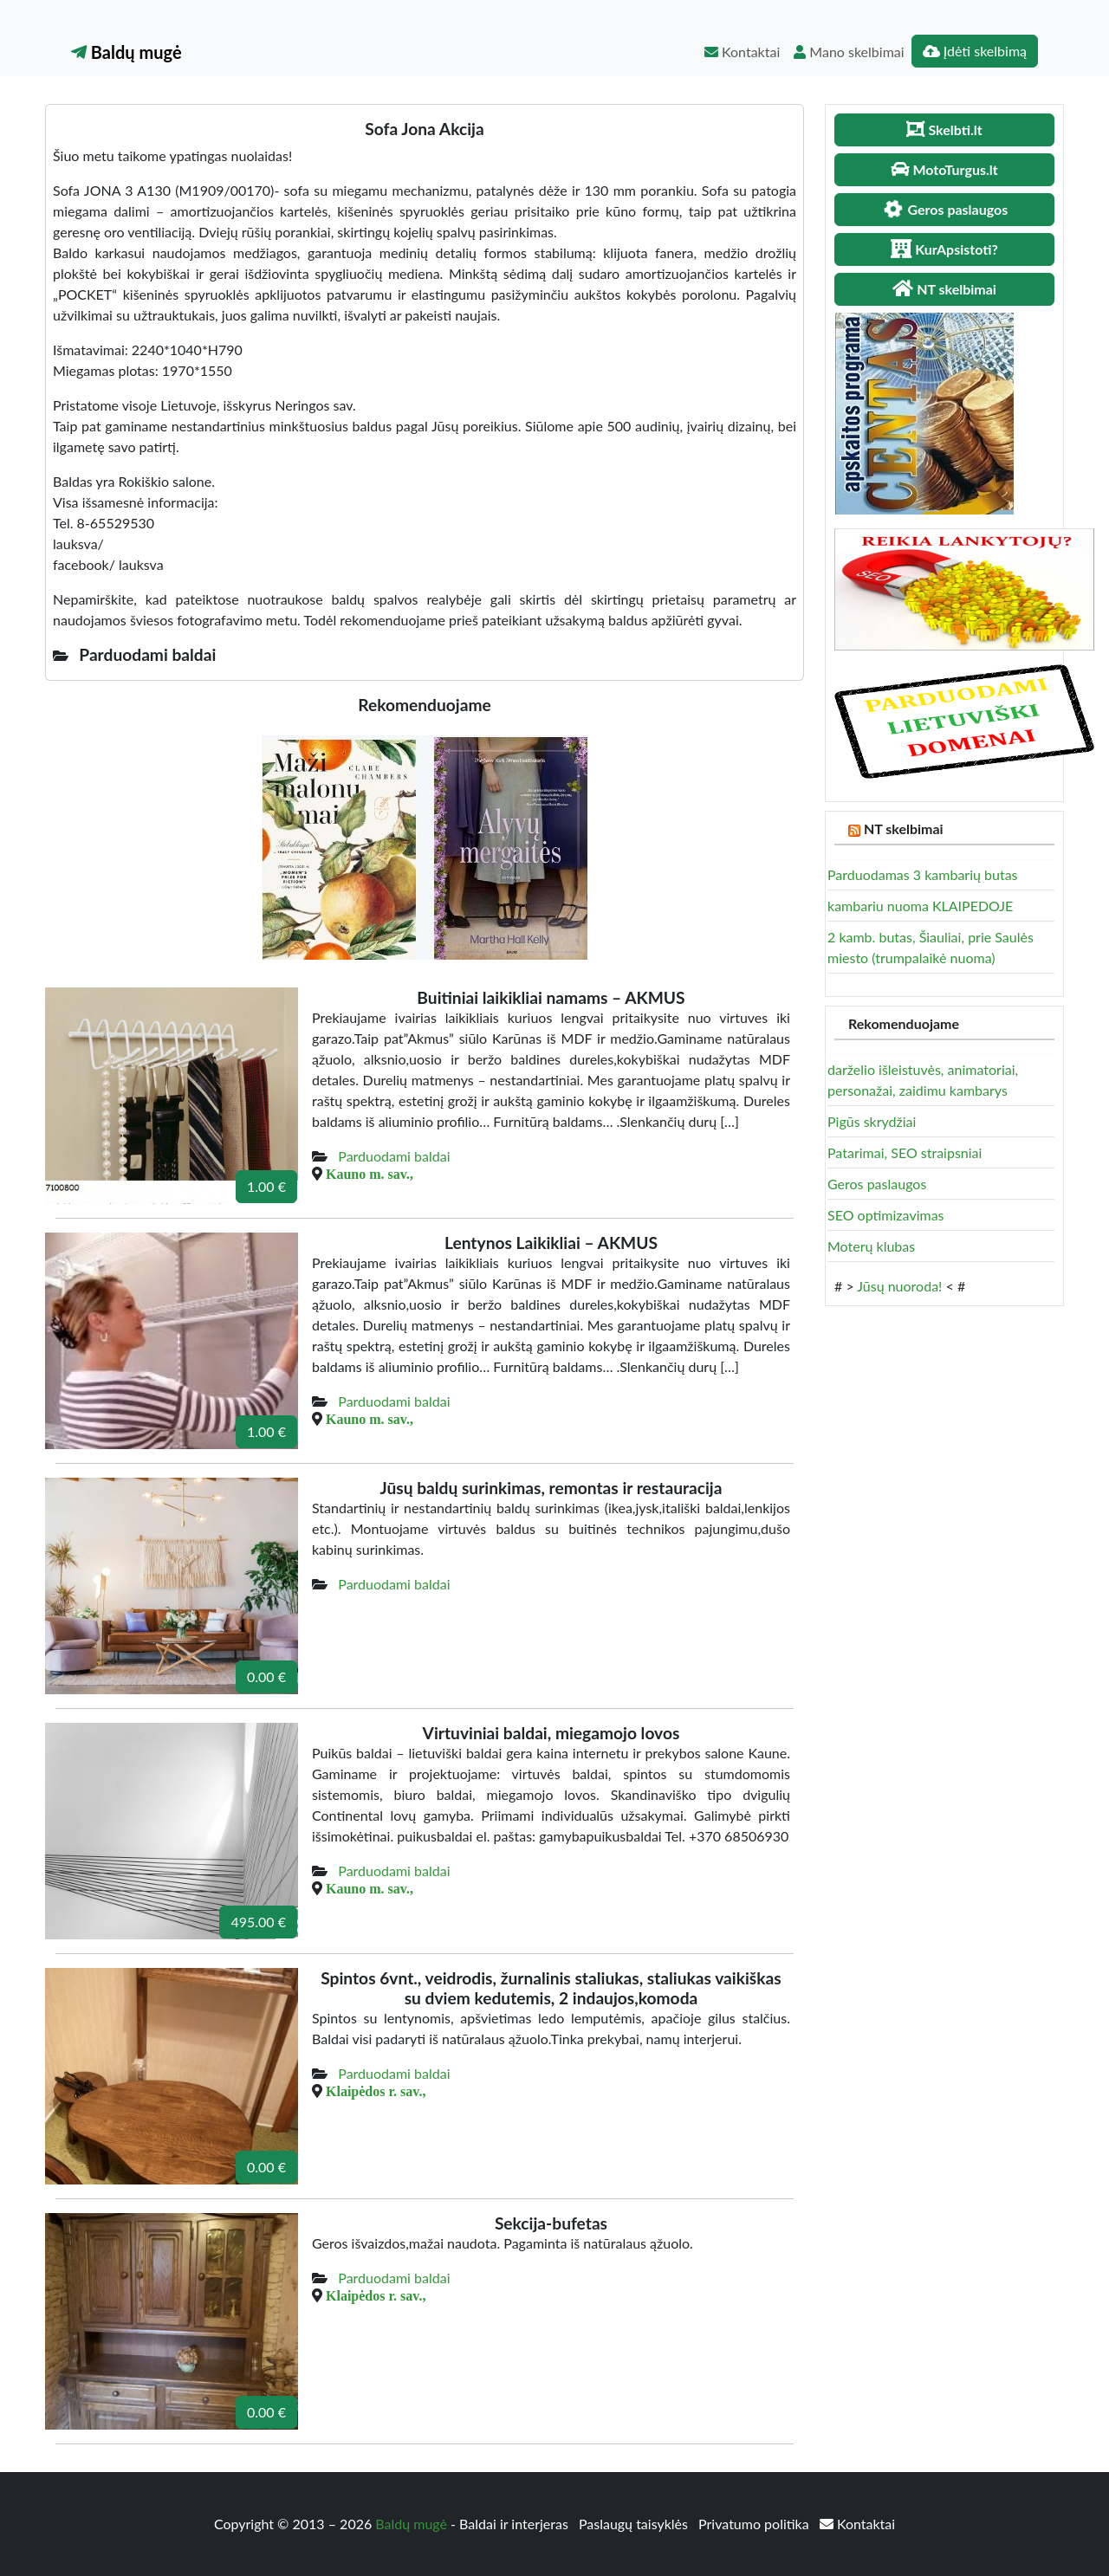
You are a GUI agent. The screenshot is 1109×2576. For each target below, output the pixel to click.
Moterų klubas (871, 1246)
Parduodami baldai (394, 1156)
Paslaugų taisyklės (635, 2523)
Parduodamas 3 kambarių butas (922, 874)
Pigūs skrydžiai (871, 1121)
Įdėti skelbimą (975, 50)
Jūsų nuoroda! (899, 1286)
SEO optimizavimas (885, 1215)
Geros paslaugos (876, 1183)
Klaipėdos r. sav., (375, 2091)
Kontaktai (742, 51)
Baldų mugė (126, 52)
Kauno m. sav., (369, 1174)
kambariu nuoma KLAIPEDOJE (920, 905)
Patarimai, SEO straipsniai (904, 1152)
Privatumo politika (755, 2523)
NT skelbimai (904, 828)
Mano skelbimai (849, 51)
